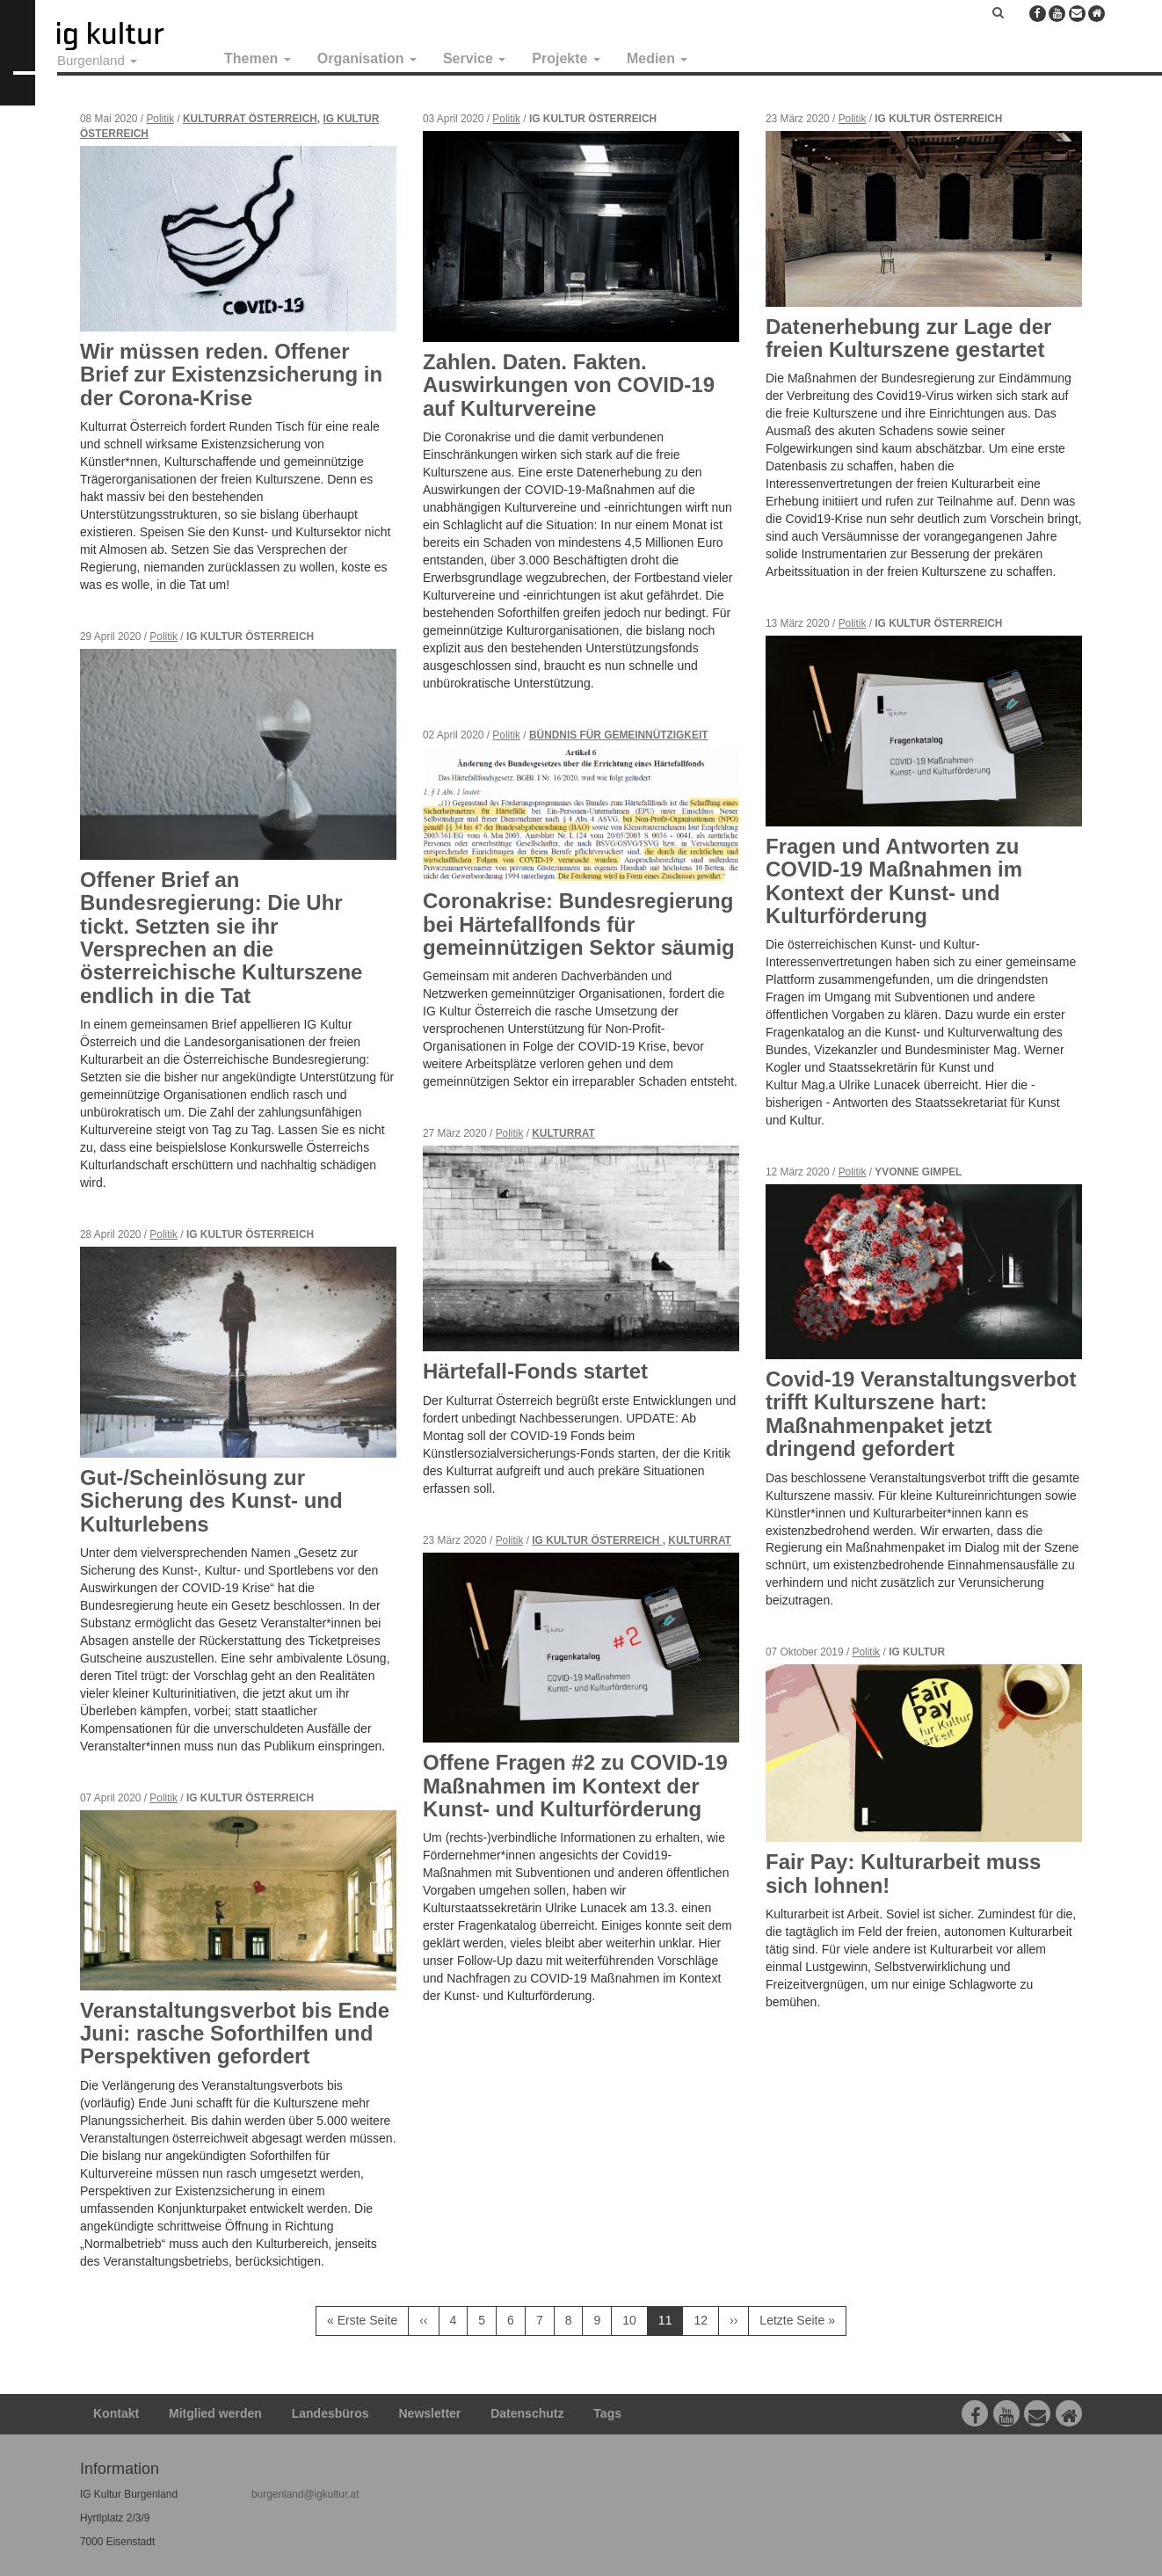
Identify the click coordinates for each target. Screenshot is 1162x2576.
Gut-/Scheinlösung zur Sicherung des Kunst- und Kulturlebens (211, 1501)
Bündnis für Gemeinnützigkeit (618, 735)
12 (706, 2319)
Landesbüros (330, 2413)
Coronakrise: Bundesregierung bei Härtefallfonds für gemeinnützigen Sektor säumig (579, 924)
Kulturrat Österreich (250, 119)
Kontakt (116, 2413)
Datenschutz (526, 2413)
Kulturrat (563, 1133)
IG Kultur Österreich (597, 1540)
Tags (607, 2413)
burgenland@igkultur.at (305, 2494)
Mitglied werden (215, 2413)
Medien (657, 58)
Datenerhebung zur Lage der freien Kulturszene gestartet (908, 338)
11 (671, 2324)
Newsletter (430, 2413)
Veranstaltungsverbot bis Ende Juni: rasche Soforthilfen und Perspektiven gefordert (234, 2033)
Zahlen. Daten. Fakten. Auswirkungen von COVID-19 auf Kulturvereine (569, 385)
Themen (257, 58)
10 (635, 2319)
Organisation (367, 58)
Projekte (566, 58)
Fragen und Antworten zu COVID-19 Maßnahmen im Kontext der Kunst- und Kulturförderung (894, 881)
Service (474, 58)
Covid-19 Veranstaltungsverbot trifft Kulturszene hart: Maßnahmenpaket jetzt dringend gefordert (921, 1413)
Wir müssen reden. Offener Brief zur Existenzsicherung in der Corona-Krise (231, 374)
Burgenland (97, 60)
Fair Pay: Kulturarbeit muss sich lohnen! (903, 1873)
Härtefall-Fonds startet (535, 1371)
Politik (160, 119)
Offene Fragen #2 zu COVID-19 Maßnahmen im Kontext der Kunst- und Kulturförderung (575, 1785)
